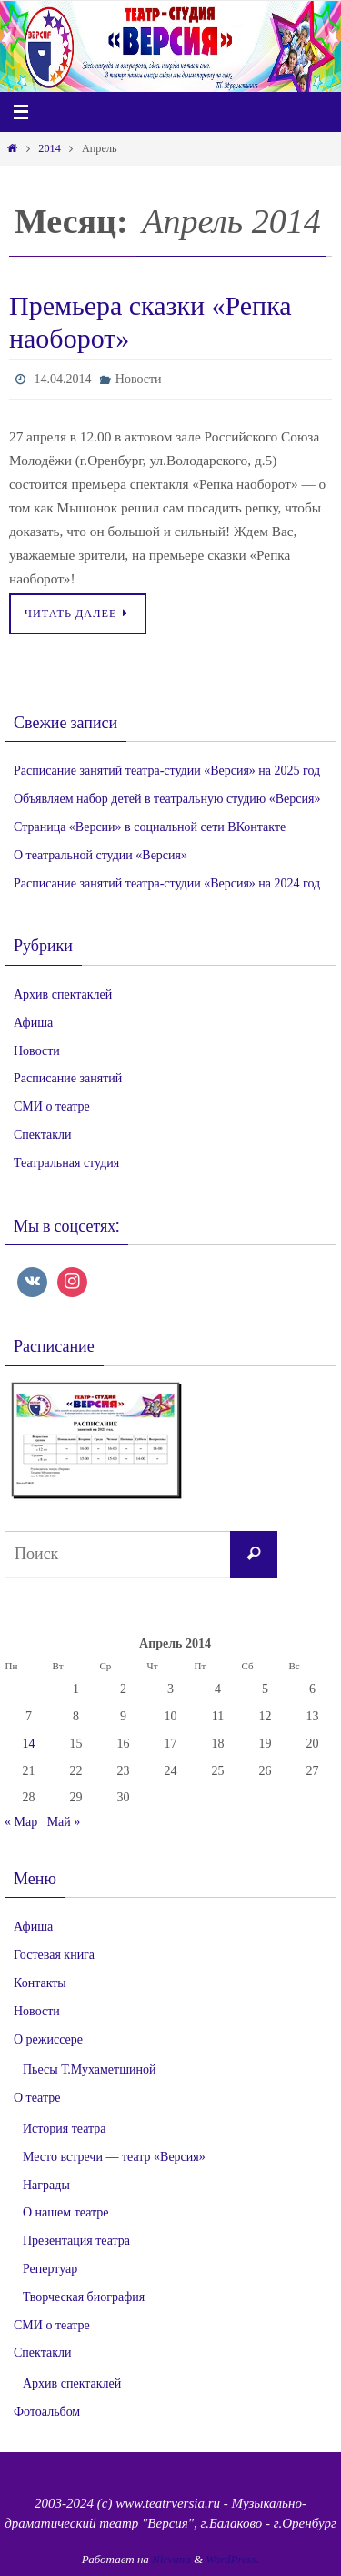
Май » (64, 1822)
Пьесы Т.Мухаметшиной (89, 2069)
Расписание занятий (68, 1078)
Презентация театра (76, 2240)
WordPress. (232, 2559)
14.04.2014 (62, 379)
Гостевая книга (54, 1955)
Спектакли (42, 1134)
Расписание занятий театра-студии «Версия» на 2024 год (167, 883)
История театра (64, 2128)
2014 (49, 148)
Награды (46, 2185)
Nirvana (171, 2559)
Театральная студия (66, 1163)
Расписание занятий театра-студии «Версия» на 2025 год (167, 770)
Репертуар (50, 2269)
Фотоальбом (47, 2412)
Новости (138, 379)
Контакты (40, 1983)
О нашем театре (66, 2212)
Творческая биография (84, 2297)
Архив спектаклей (63, 994)
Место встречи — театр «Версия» (114, 2157)
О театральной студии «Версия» (100, 855)
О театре (37, 2097)
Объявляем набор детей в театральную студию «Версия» (167, 799)
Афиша (33, 1022)
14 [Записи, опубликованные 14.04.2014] (29, 1743)
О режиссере (48, 2039)
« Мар (21, 1822)
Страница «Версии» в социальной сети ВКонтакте (150, 827)
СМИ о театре (52, 1106)
